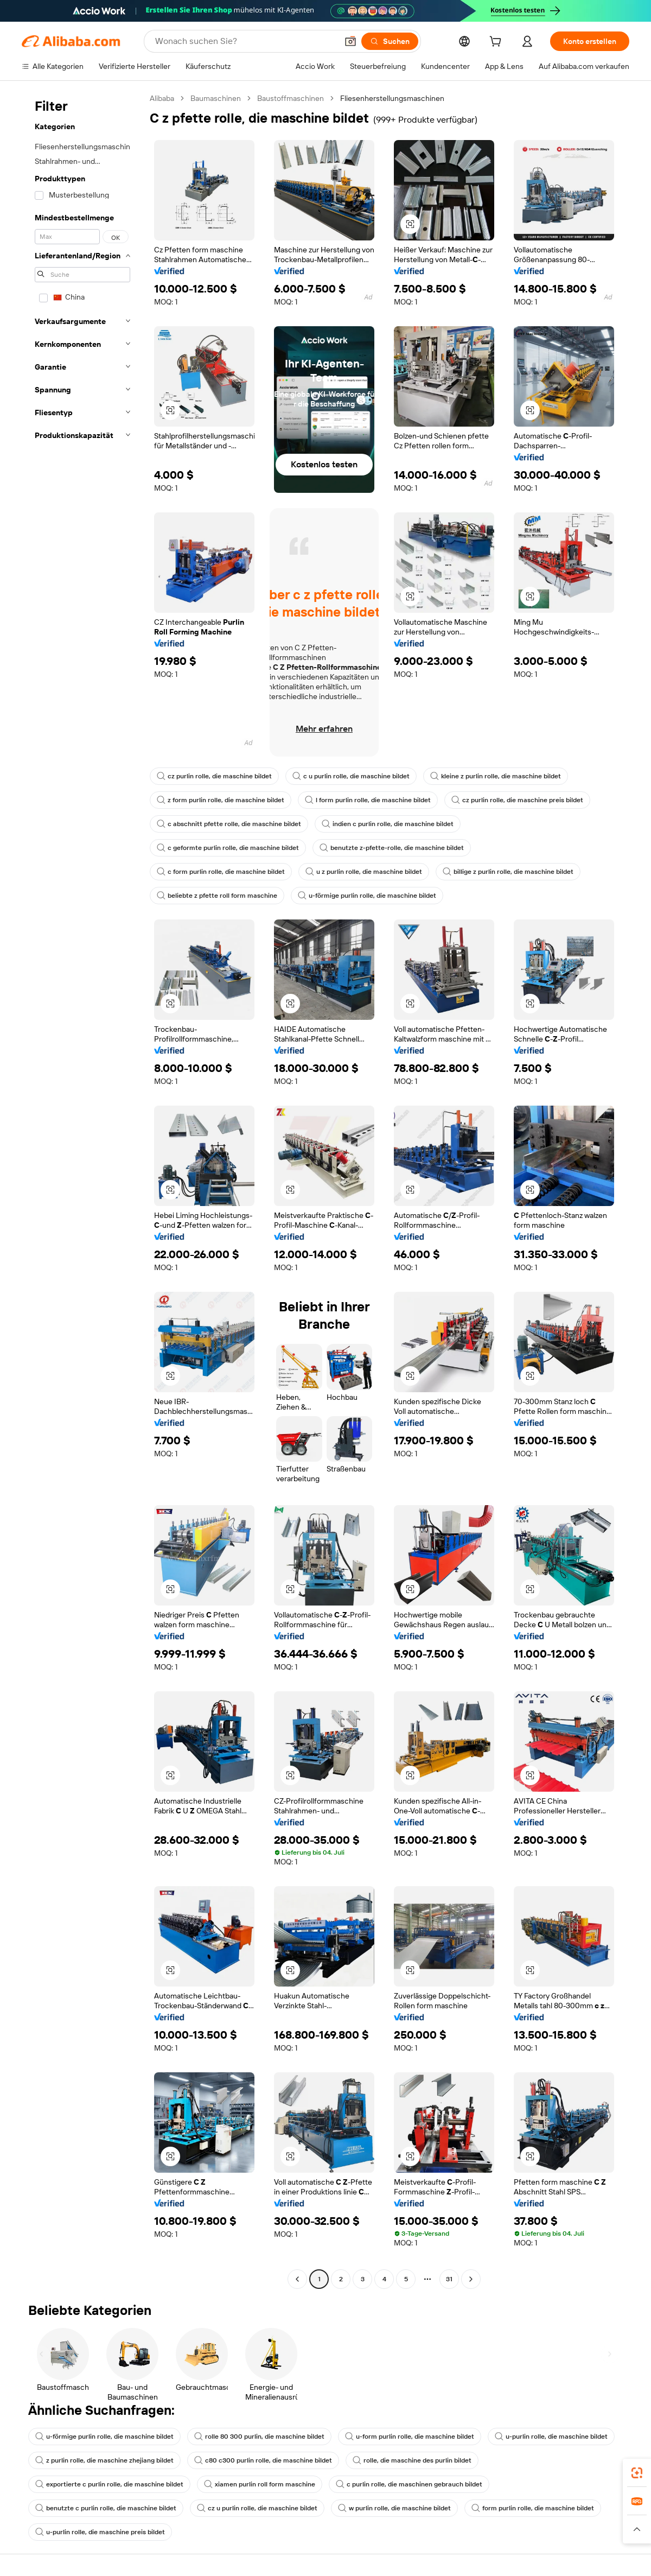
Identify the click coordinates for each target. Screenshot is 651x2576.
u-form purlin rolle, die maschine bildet (409, 2436)
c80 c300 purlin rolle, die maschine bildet (263, 2460)
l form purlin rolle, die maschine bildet (368, 800)
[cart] (497, 43)
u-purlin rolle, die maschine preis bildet (100, 2532)
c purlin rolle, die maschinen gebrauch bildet (409, 2484)
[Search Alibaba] (245, 41)
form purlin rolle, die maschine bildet (532, 2508)
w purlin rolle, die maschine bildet (394, 2508)
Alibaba (162, 98)
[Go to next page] (471, 2279)
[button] (350, 41)
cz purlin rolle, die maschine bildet (214, 776)
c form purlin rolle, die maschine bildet (221, 871)
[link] (637, 2473)
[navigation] (82, 1190)
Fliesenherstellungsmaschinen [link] (392, 98)
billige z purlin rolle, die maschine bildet (508, 871)
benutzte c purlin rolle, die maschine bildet (105, 2508)
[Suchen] (389, 41)
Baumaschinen (215, 98)
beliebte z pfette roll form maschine (217, 895)
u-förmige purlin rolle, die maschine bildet (367, 895)
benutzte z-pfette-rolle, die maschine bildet (392, 847)
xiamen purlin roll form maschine (259, 2484)
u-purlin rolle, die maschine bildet (551, 2436)
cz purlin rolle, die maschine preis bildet (517, 800)
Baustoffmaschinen (290, 98)
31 (449, 2279)
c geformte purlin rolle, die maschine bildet (228, 847)
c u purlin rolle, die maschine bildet (351, 776)
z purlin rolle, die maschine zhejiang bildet (104, 2460)
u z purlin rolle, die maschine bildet (363, 871)
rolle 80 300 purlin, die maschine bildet (259, 2436)
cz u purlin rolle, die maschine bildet (257, 2508)
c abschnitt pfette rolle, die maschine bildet (229, 824)
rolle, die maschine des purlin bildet (412, 2460)
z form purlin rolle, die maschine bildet (220, 800)
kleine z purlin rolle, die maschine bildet (495, 776)
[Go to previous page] (297, 2279)
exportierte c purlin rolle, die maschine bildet (109, 2484)
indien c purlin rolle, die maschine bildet (388, 824)
